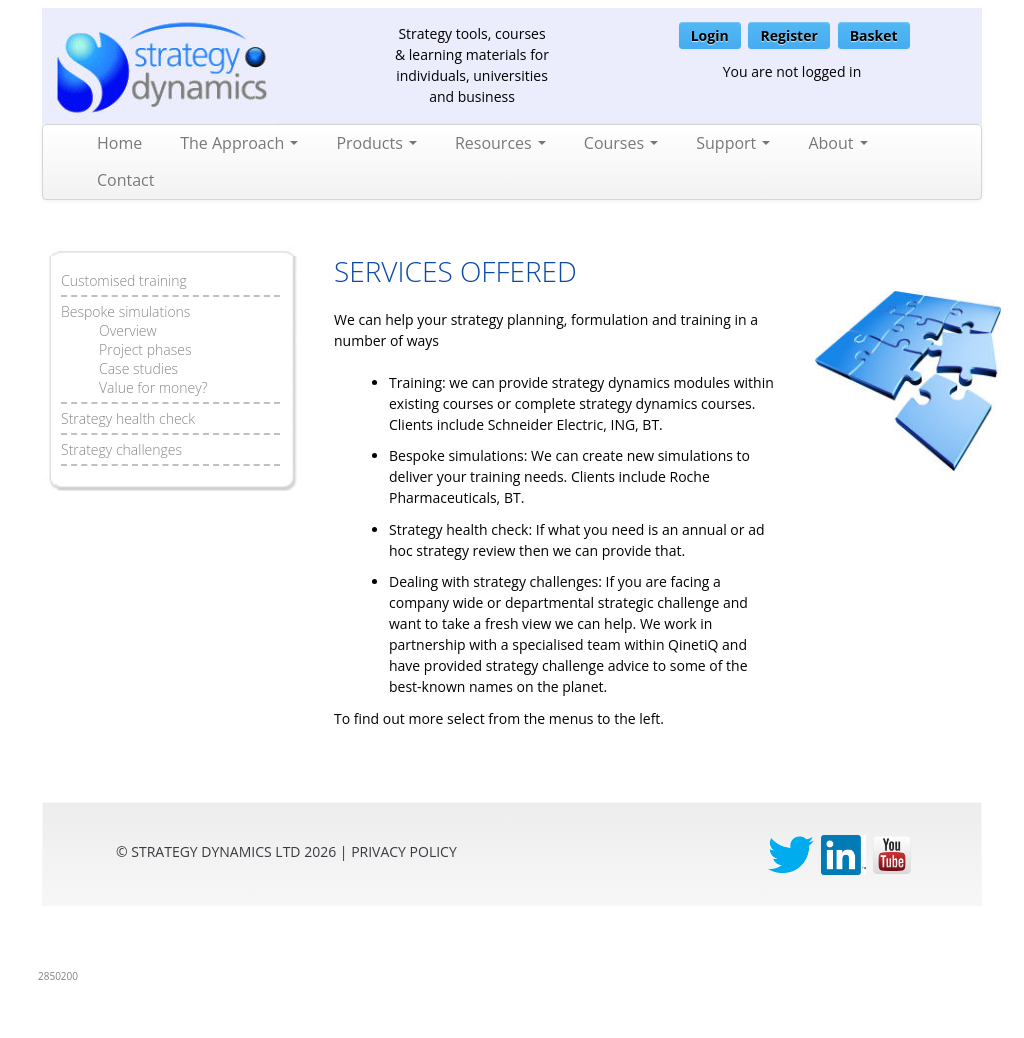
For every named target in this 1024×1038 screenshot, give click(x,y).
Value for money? (153, 387)
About (837, 143)
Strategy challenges (121, 449)
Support (733, 143)
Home (119, 143)
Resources (500, 143)
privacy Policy (404, 851)
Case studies (138, 368)
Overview (128, 330)
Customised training (124, 280)
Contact (125, 180)
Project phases (145, 349)
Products (376, 143)
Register (788, 35)
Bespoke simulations (125, 311)
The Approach (239, 143)
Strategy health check (128, 418)
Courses (621, 143)
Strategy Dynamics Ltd (215, 851)
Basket (874, 35)
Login (710, 35)
